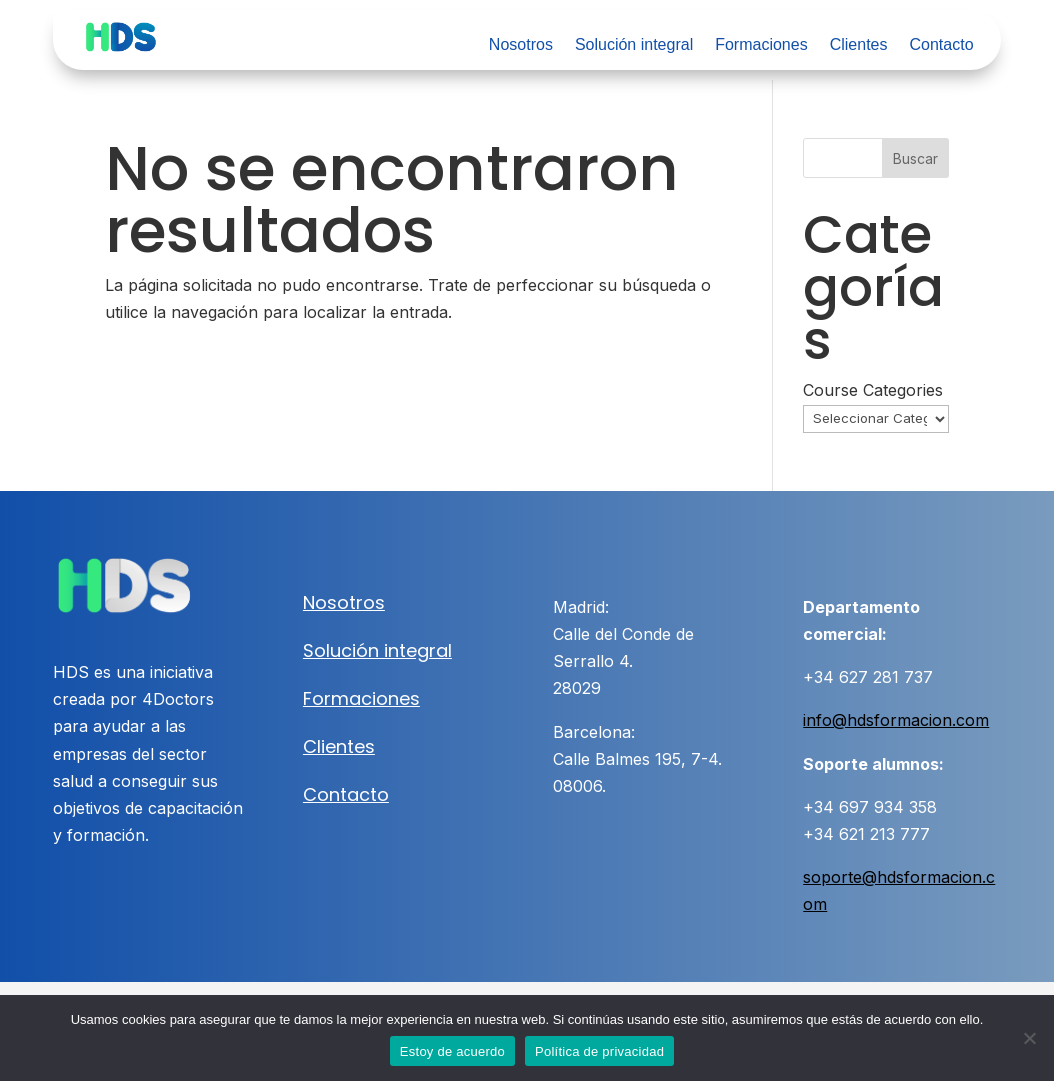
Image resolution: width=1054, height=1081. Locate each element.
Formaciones (761, 45)
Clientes (859, 45)
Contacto (941, 45)
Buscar (915, 158)
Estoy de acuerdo (452, 1051)
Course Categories (873, 390)
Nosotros (521, 45)
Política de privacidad (599, 1051)
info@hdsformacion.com (896, 720)
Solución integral (634, 45)
